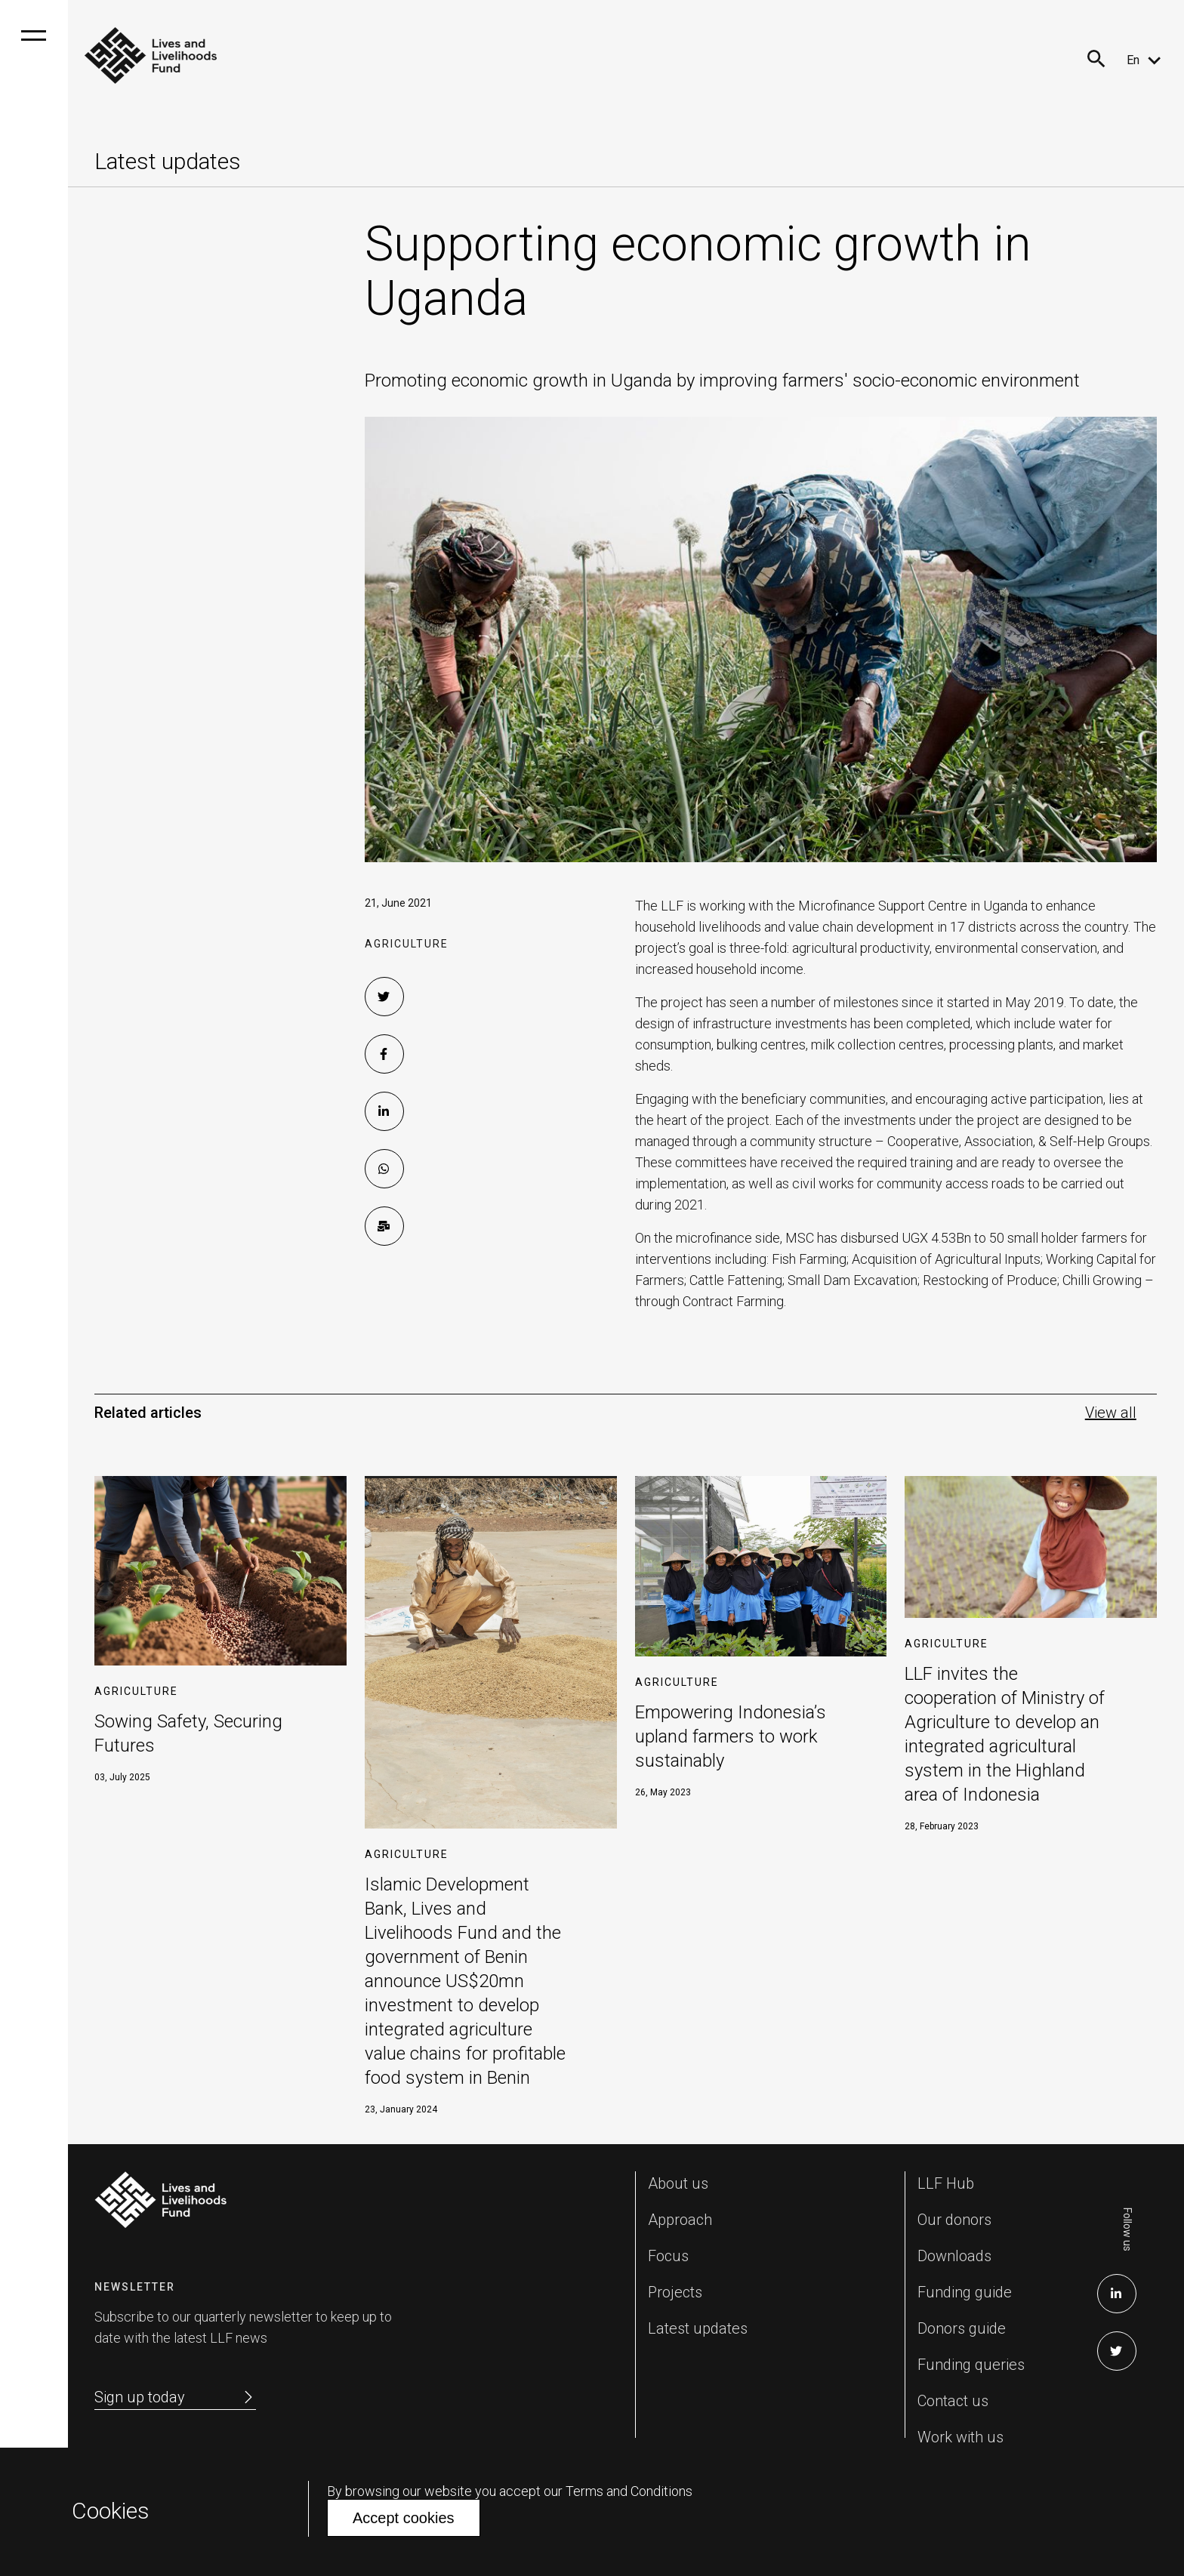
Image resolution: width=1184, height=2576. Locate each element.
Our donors (954, 2220)
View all (1110, 1413)
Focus (668, 2256)
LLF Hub (945, 2183)
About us (678, 2183)
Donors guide (961, 2328)
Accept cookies (404, 2518)
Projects (675, 2292)
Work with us (960, 2437)
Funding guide (964, 2292)
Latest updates (698, 2328)
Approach (680, 2220)
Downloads (954, 2256)
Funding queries (971, 2365)
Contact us (952, 2401)
